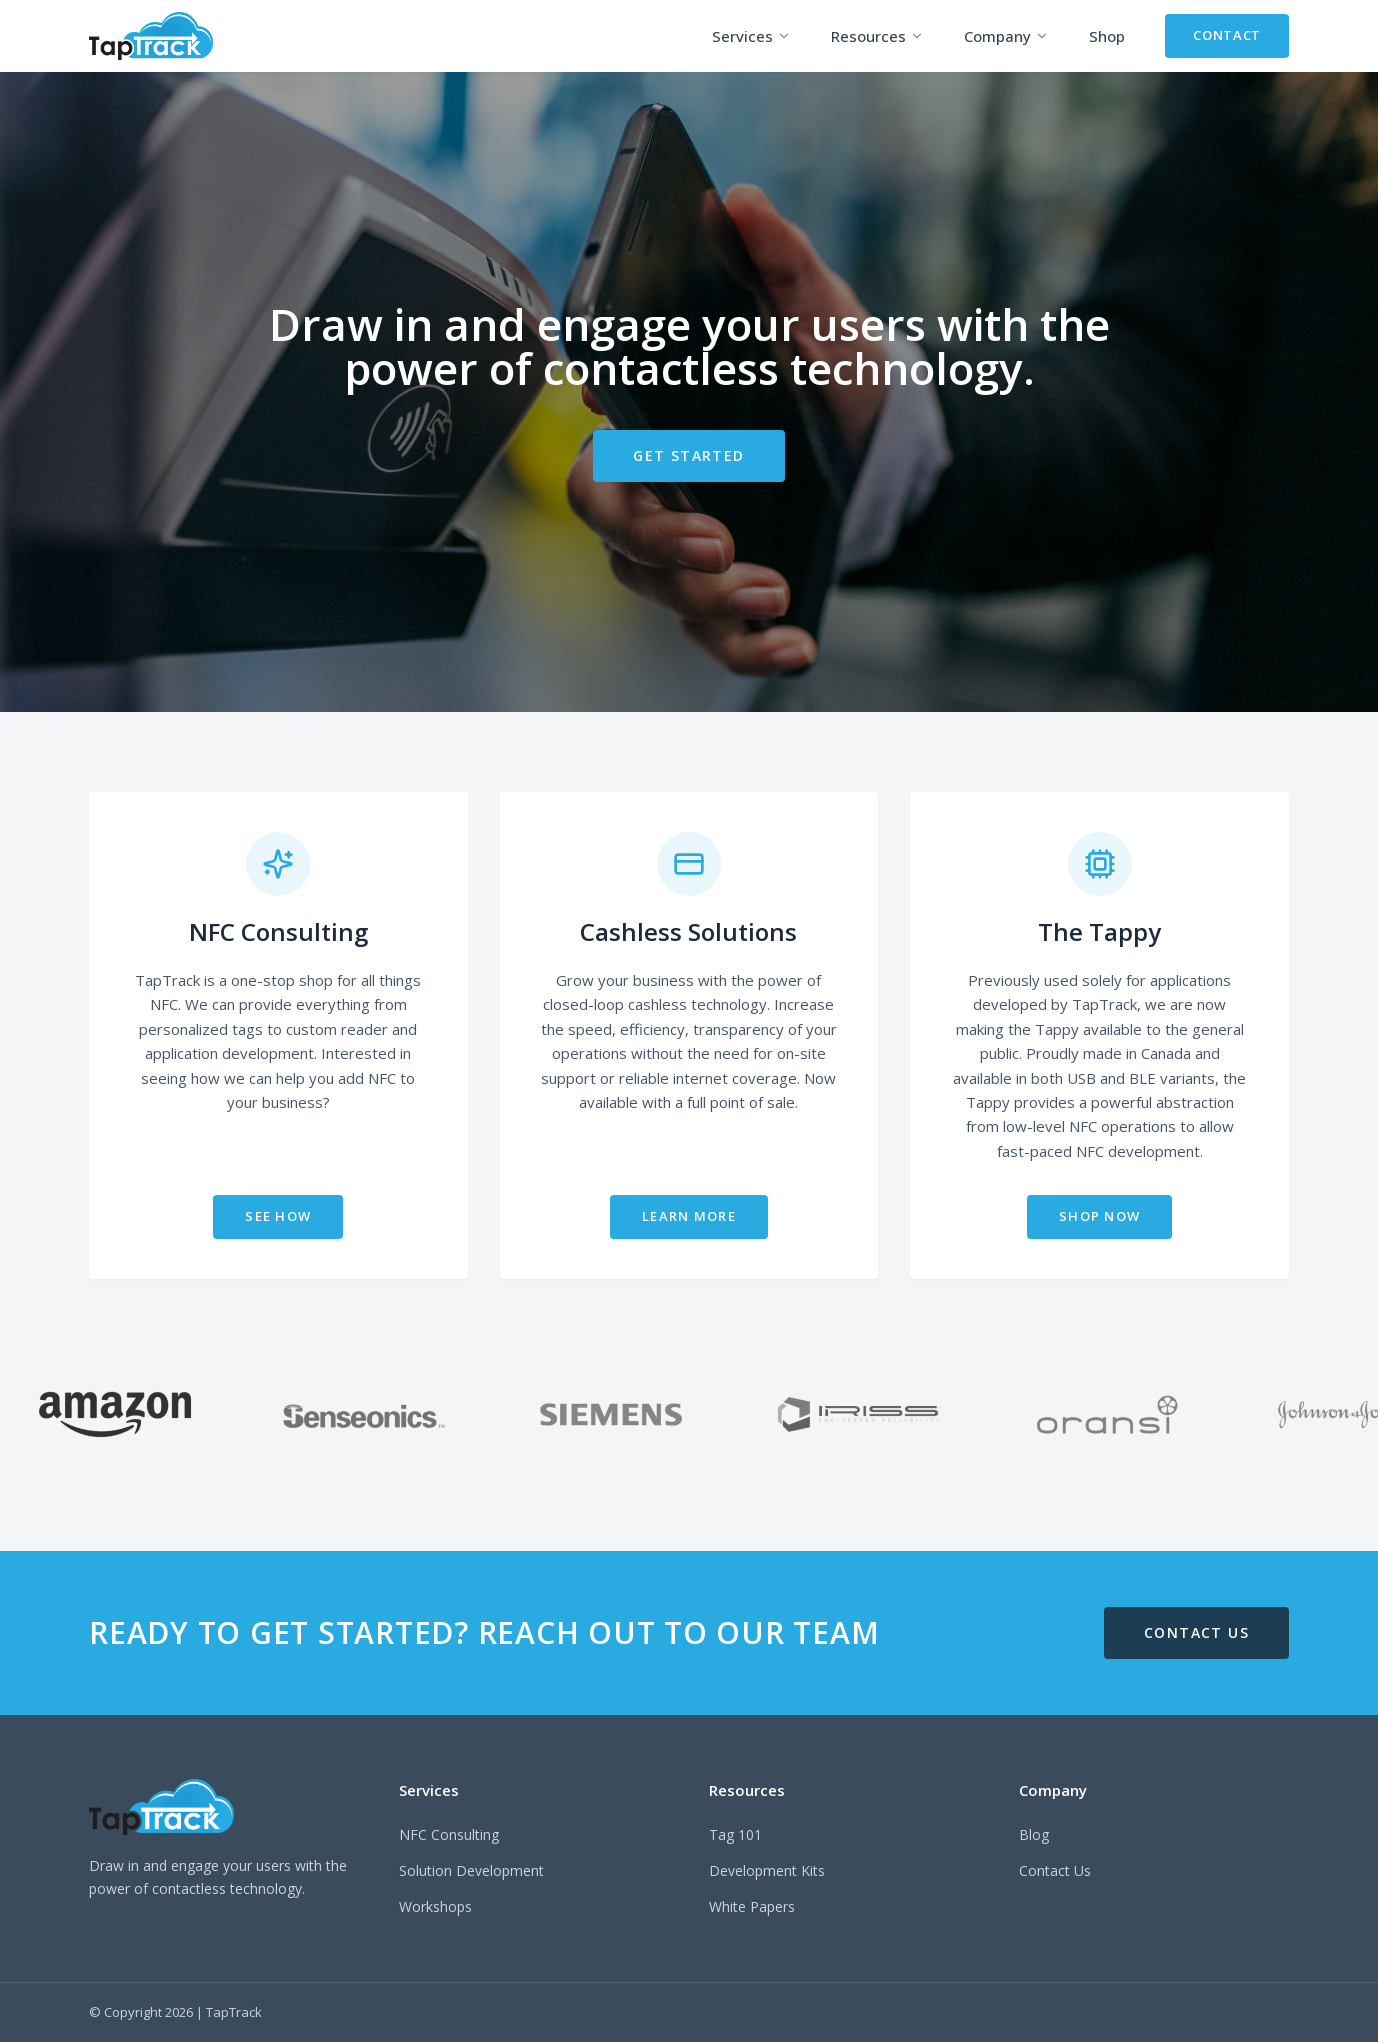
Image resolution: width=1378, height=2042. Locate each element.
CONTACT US (1196, 1632)
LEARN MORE (689, 1216)
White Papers (752, 1906)
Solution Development (471, 1870)
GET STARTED (688, 455)
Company (1006, 36)
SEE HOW (278, 1216)
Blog (1034, 1834)
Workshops (435, 1906)
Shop (1107, 36)
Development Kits (767, 1870)
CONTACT (1227, 35)
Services (751, 36)
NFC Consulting (449, 1834)
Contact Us (1055, 1870)
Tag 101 (735, 1834)
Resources (877, 36)
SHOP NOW (1099, 1216)
